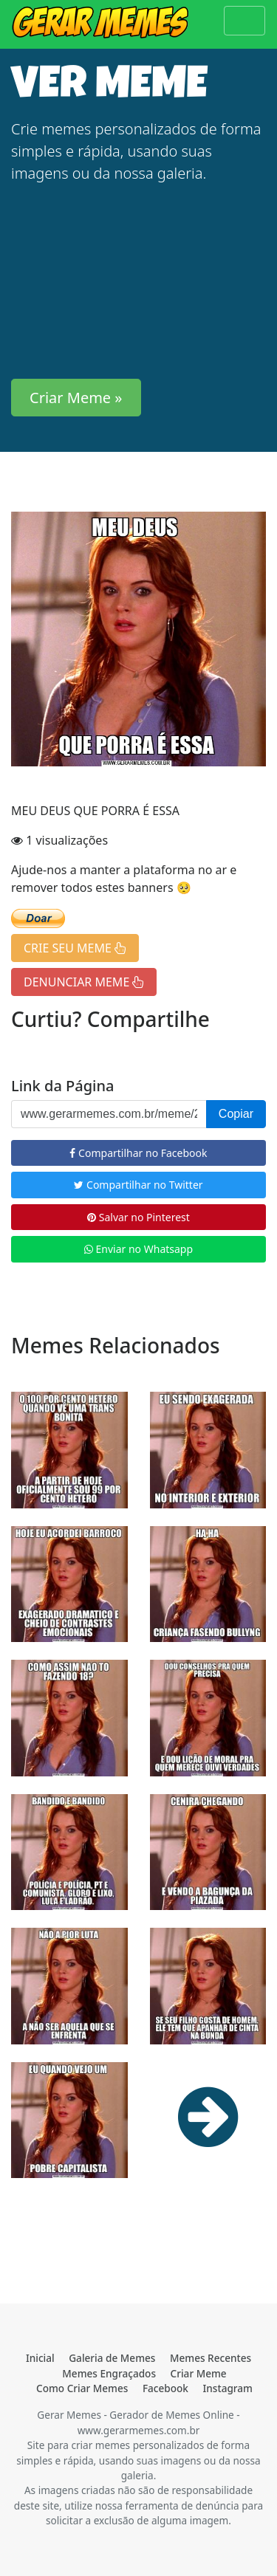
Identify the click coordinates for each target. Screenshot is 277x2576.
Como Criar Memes (82, 2388)
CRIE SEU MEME (75, 948)
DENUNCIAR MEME (84, 982)
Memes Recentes (210, 2358)
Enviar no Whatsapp (138, 1249)
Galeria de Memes (112, 2358)
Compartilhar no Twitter (138, 1185)
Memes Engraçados (109, 2373)
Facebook (165, 2388)
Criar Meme (199, 2373)
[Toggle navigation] (244, 20)
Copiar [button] (236, 1113)
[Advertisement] (138, 281)
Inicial (40, 2358)
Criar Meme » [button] (76, 398)
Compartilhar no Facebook (138, 1153)
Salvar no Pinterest (138, 1217)
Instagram (228, 2388)
